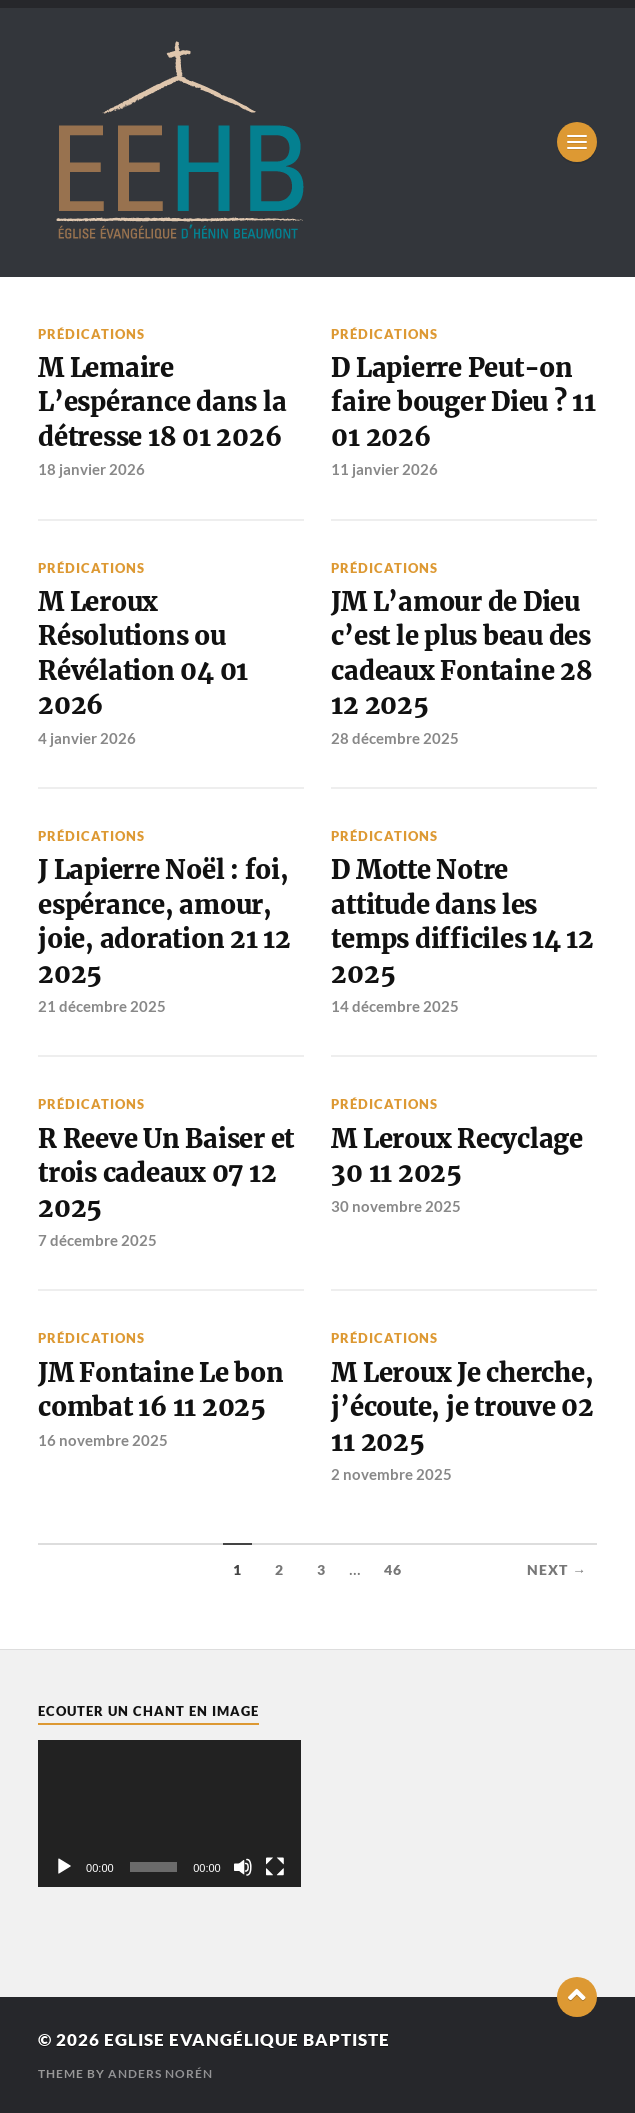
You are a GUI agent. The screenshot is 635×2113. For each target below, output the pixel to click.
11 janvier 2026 (384, 469)
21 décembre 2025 (102, 1006)
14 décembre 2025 (395, 1006)
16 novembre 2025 (103, 1440)
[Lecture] (64, 1867)
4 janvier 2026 (87, 738)
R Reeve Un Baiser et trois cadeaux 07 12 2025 (166, 1173)
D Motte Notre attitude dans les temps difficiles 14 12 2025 (462, 921)
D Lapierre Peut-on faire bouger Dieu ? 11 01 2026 (463, 402)
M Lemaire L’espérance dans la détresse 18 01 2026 (162, 402)
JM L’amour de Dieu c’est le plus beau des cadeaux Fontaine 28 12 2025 (461, 653)
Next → (557, 1570)
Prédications (91, 334)
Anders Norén (160, 2073)
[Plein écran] (275, 1867)
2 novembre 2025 (391, 1474)
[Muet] (243, 1867)
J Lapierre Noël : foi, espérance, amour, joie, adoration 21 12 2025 (164, 921)
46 (393, 1570)
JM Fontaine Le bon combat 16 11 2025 (160, 1390)
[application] (169, 1814)
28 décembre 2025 (395, 738)
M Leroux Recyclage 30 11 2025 (456, 1156)
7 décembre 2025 (97, 1240)
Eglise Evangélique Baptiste (247, 2039)
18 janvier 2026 (91, 469)
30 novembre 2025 (396, 1206)
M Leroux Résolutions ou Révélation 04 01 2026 (143, 653)
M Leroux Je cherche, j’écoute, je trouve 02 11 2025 (462, 1407)
